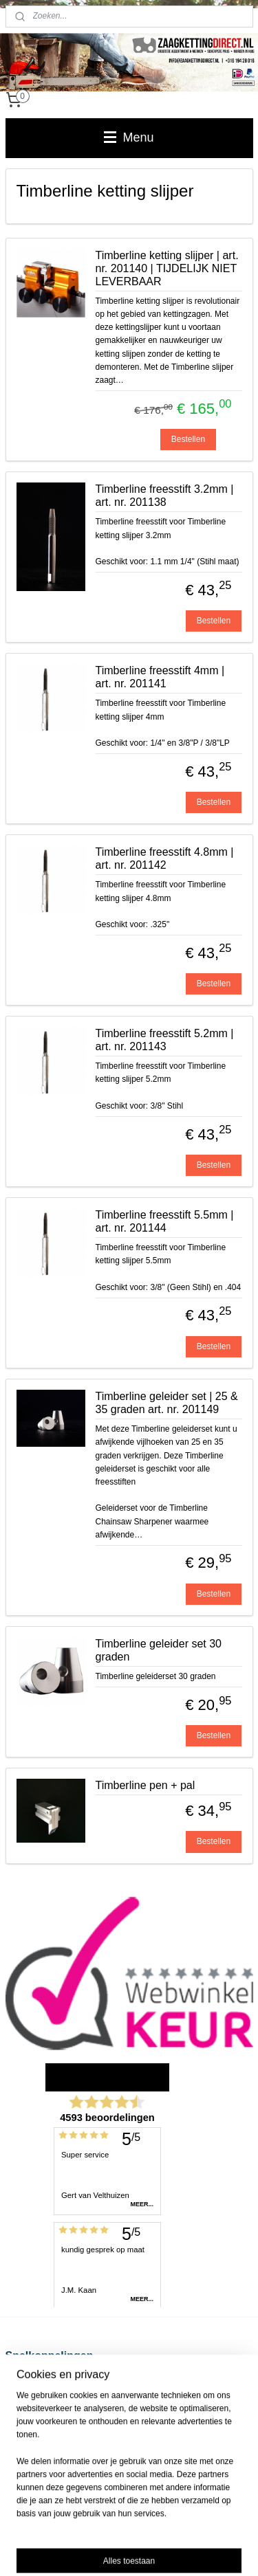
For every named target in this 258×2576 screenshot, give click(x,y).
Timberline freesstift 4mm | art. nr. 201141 (160, 677)
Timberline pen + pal (145, 1786)
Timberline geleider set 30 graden (159, 1650)
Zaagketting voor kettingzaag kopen (71, 2420)
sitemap (142, 2528)
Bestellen (188, 439)
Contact (20, 2447)
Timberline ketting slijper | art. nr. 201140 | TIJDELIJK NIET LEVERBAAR (167, 268)
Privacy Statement (39, 2434)
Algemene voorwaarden (49, 2407)
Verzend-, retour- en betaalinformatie (73, 2381)
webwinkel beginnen (212, 2528)
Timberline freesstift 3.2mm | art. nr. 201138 (165, 496)
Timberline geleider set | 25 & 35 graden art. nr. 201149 (167, 1402)
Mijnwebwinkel (149, 2550)
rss (167, 2528)
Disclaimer (25, 2394)
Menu (128, 137)
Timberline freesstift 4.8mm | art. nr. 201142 (165, 858)
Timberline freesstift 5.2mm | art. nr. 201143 (165, 1040)
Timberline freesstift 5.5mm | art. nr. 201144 (165, 1221)
